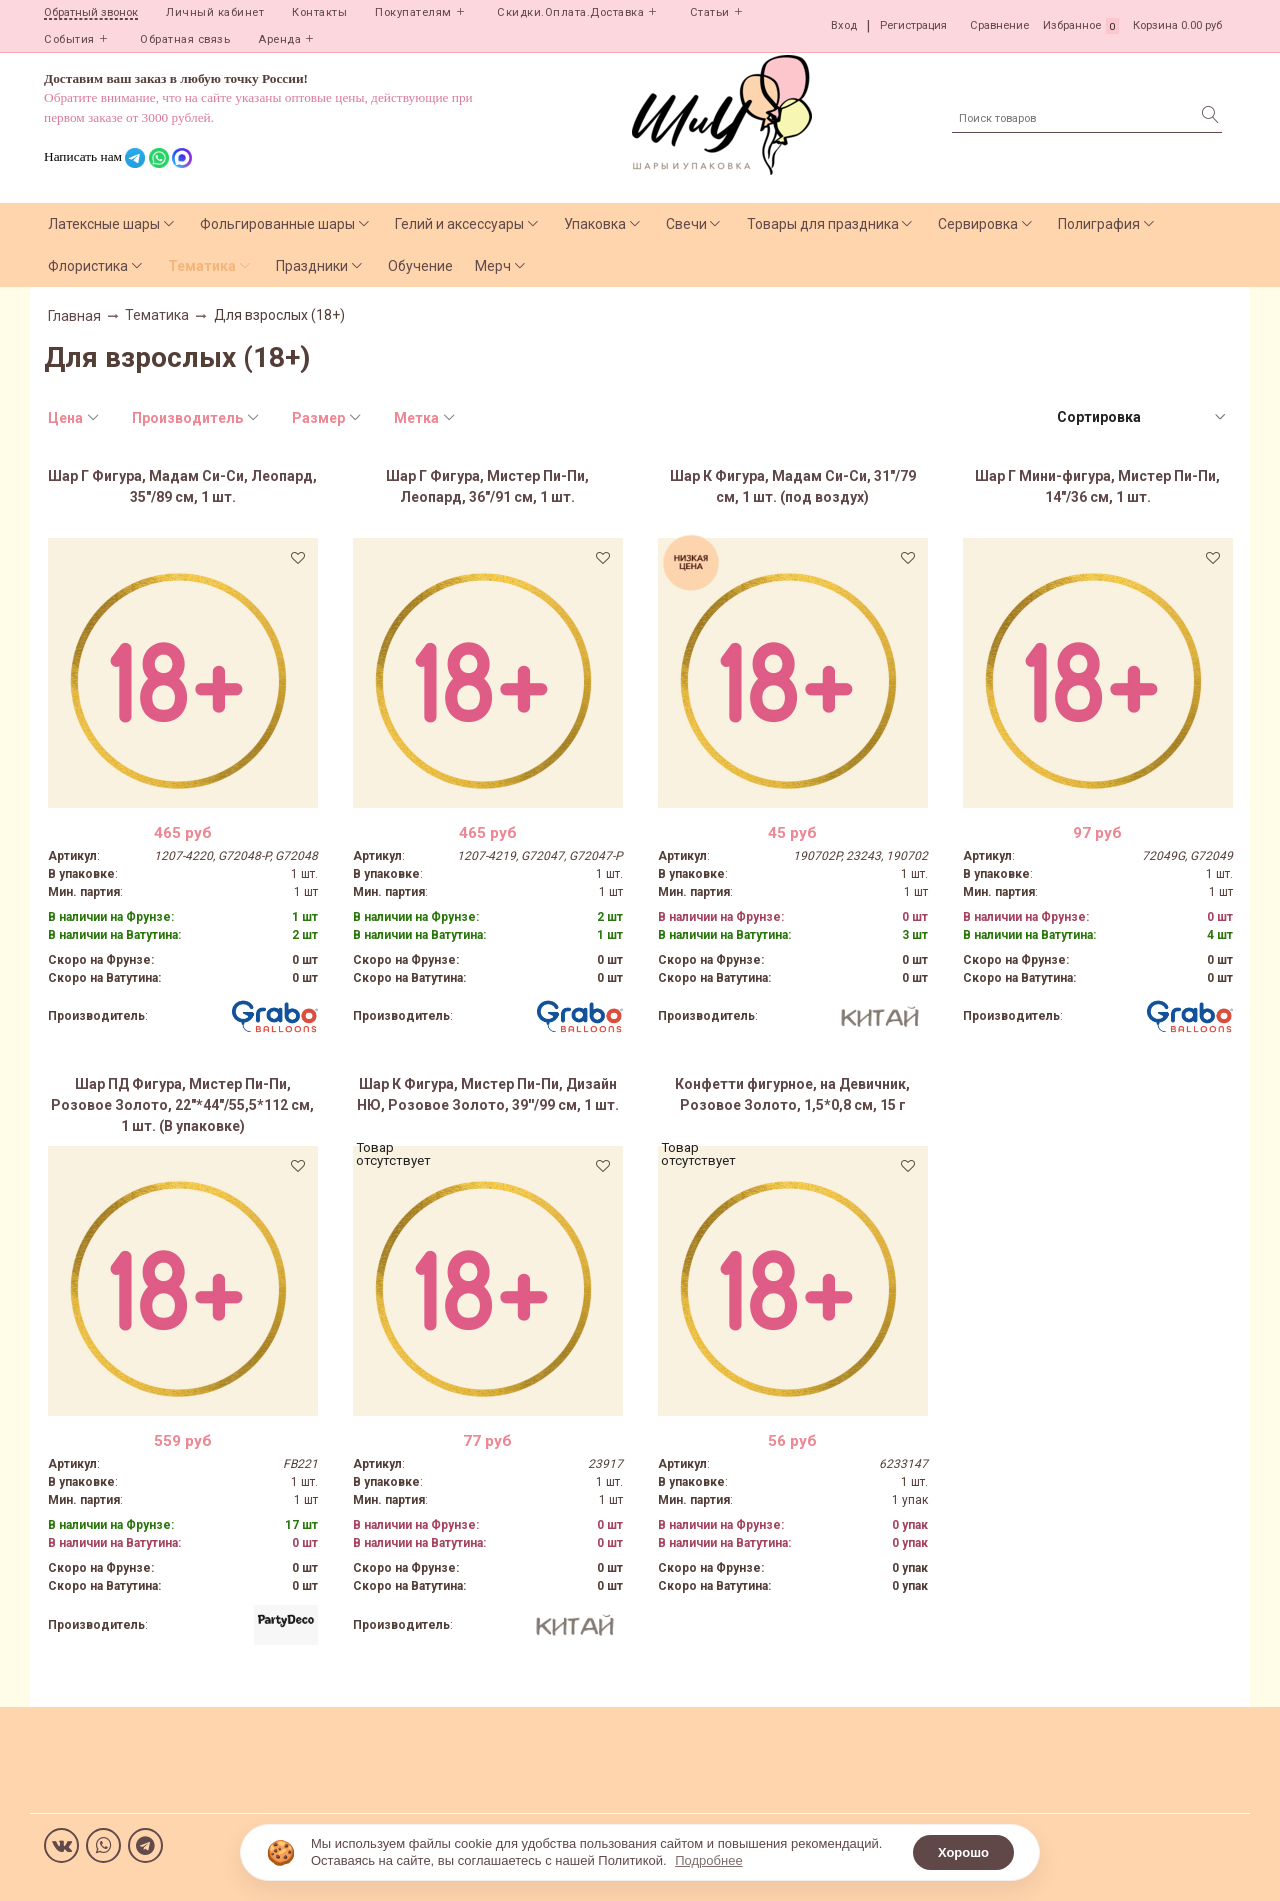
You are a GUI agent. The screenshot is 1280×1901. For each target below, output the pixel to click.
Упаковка (595, 224)
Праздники (312, 266)
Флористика (88, 266)
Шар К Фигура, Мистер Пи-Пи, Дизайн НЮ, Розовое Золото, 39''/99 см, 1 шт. (488, 1094)
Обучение (420, 266)
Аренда (279, 39)
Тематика (202, 266)
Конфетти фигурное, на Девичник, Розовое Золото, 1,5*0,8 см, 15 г (792, 1094)
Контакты (319, 12)
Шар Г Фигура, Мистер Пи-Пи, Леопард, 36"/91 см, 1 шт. (487, 486)
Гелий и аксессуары (459, 224)
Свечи (686, 224)
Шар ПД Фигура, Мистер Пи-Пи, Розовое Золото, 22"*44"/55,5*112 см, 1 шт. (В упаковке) (182, 1105)
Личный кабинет (215, 12)
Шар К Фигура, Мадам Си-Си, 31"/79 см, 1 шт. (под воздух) (793, 486)
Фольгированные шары (277, 224)
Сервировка (978, 224)
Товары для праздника (823, 224)
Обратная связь (185, 39)
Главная (74, 316)
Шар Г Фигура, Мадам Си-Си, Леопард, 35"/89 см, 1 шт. (182, 486)
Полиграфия (1099, 224)
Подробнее (708, 1860)
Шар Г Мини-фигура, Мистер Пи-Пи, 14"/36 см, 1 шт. (1097, 486)
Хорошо (963, 1852)
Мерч (493, 266)
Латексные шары (104, 224)
